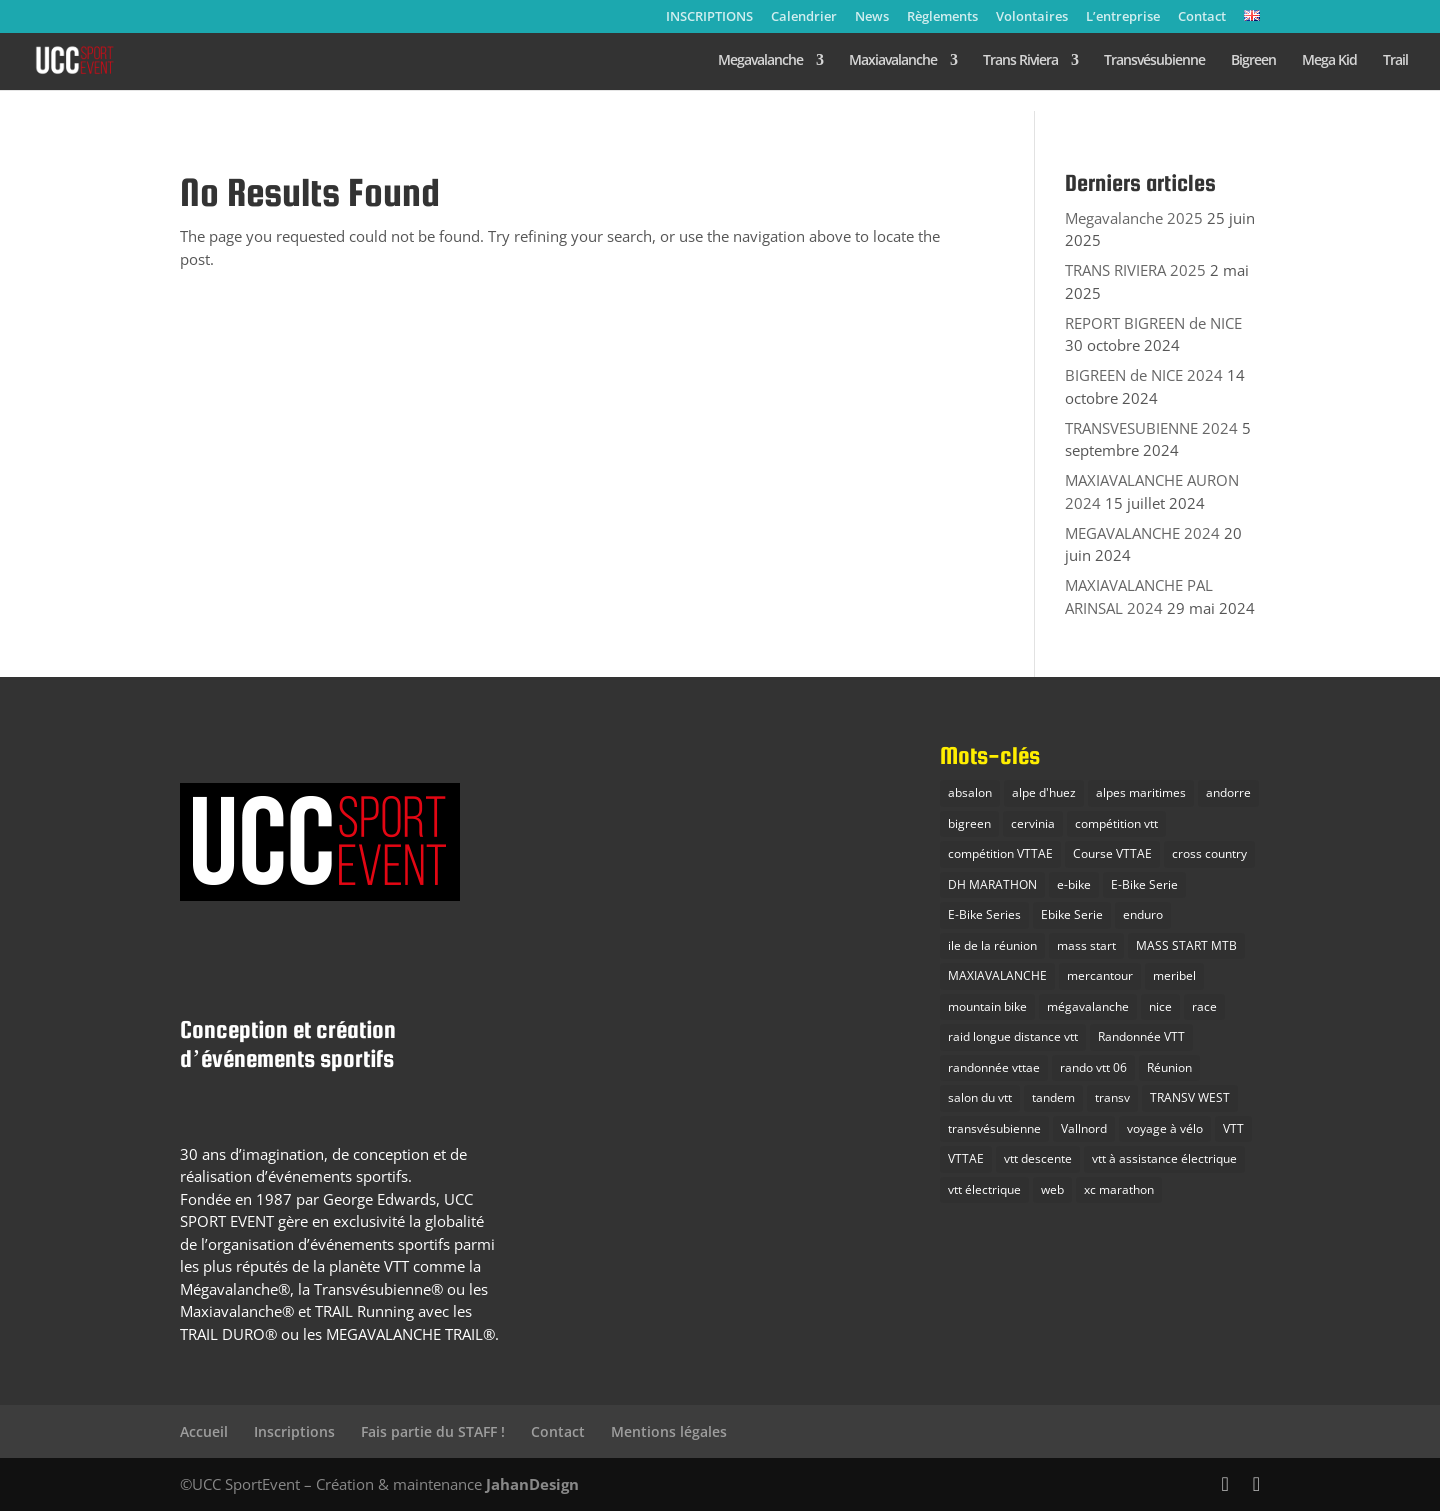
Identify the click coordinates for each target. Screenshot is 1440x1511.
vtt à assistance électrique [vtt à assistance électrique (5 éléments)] (1164, 1158)
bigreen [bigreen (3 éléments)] (969, 823)
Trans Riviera (1020, 61)
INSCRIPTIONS (709, 17)
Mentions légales (669, 1431)
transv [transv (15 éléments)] (1112, 1097)
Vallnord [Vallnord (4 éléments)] (1084, 1128)
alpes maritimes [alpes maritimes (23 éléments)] (1141, 792)
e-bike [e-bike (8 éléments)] (1074, 884)
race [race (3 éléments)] (1204, 1006)
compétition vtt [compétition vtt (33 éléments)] (1116, 823)
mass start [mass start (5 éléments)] (1086, 945)
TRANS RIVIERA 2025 (1135, 270)
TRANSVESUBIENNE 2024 (1151, 428)
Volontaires (1032, 17)
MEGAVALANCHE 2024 (1142, 533)
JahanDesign (532, 1484)
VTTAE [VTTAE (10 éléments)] (966, 1158)
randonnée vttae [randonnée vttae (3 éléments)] (994, 1067)
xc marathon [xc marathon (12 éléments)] (1119, 1189)
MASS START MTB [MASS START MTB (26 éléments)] (1186, 945)
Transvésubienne (1154, 61)
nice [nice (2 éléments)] (1160, 1006)
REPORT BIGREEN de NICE (1153, 323)
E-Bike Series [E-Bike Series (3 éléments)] (984, 914)
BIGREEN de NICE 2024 (1144, 375)
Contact (1202, 17)
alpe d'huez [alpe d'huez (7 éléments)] (1044, 792)
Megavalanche (760, 61)
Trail (1395, 61)
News (872, 17)
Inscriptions (294, 1431)
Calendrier (804, 17)
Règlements (942, 17)
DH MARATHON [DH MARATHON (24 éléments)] (992, 884)
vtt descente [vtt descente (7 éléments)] (1038, 1158)
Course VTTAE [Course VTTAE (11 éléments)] (1112, 853)
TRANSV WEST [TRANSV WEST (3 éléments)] (1190, 1097)
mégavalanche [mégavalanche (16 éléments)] (1088, 1006)
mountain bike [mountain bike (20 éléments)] (987, 1006)
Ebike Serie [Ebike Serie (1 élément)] (1072, 914)
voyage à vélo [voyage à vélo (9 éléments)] (1165, 1128)
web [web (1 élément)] (1052, 1189)
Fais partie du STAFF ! (433, 1431)
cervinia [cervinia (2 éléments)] (1033, 823)
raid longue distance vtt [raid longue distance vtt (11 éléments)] (1013, 1036)
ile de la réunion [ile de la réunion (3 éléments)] (992, 945)
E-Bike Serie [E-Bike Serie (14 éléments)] (1144, 884)
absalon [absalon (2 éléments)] (970, 792)
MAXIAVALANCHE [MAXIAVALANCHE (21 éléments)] (997, 975)
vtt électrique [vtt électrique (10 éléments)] (984, 1189)
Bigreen (1253, 61)
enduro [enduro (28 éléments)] (1143, 914)
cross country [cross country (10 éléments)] (1209, 853)
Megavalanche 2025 (1134, 218)
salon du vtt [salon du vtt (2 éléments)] (980, 1097)
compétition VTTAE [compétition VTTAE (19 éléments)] (1000, 853)
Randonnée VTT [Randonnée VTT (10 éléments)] (1141, 1036)
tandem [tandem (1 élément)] (1053, 1097)
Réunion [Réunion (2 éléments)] (1169, 1067)
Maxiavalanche (893, 61)
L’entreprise (1123, 17)
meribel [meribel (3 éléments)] (1174, 975)
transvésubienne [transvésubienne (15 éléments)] (994, 1128)
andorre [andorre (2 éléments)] (1228, 792)
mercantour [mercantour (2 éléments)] (1100, 975)
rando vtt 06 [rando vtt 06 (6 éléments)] (1093, 1067)
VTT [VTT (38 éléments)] (1233, 1128)
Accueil (204, 1431)
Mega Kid (1329, 61)
